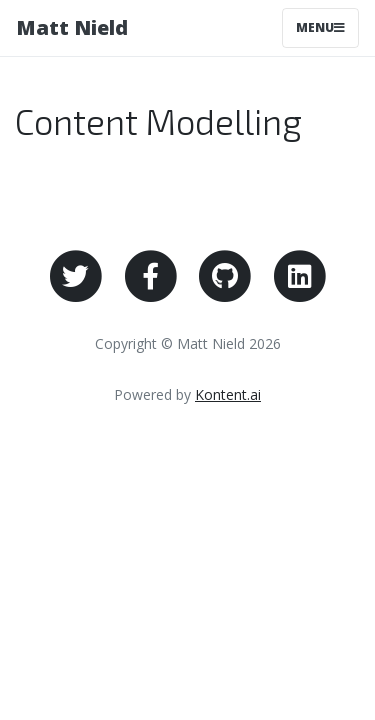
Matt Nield (72, 27)
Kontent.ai (228, 394)
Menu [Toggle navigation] (320, 27)
